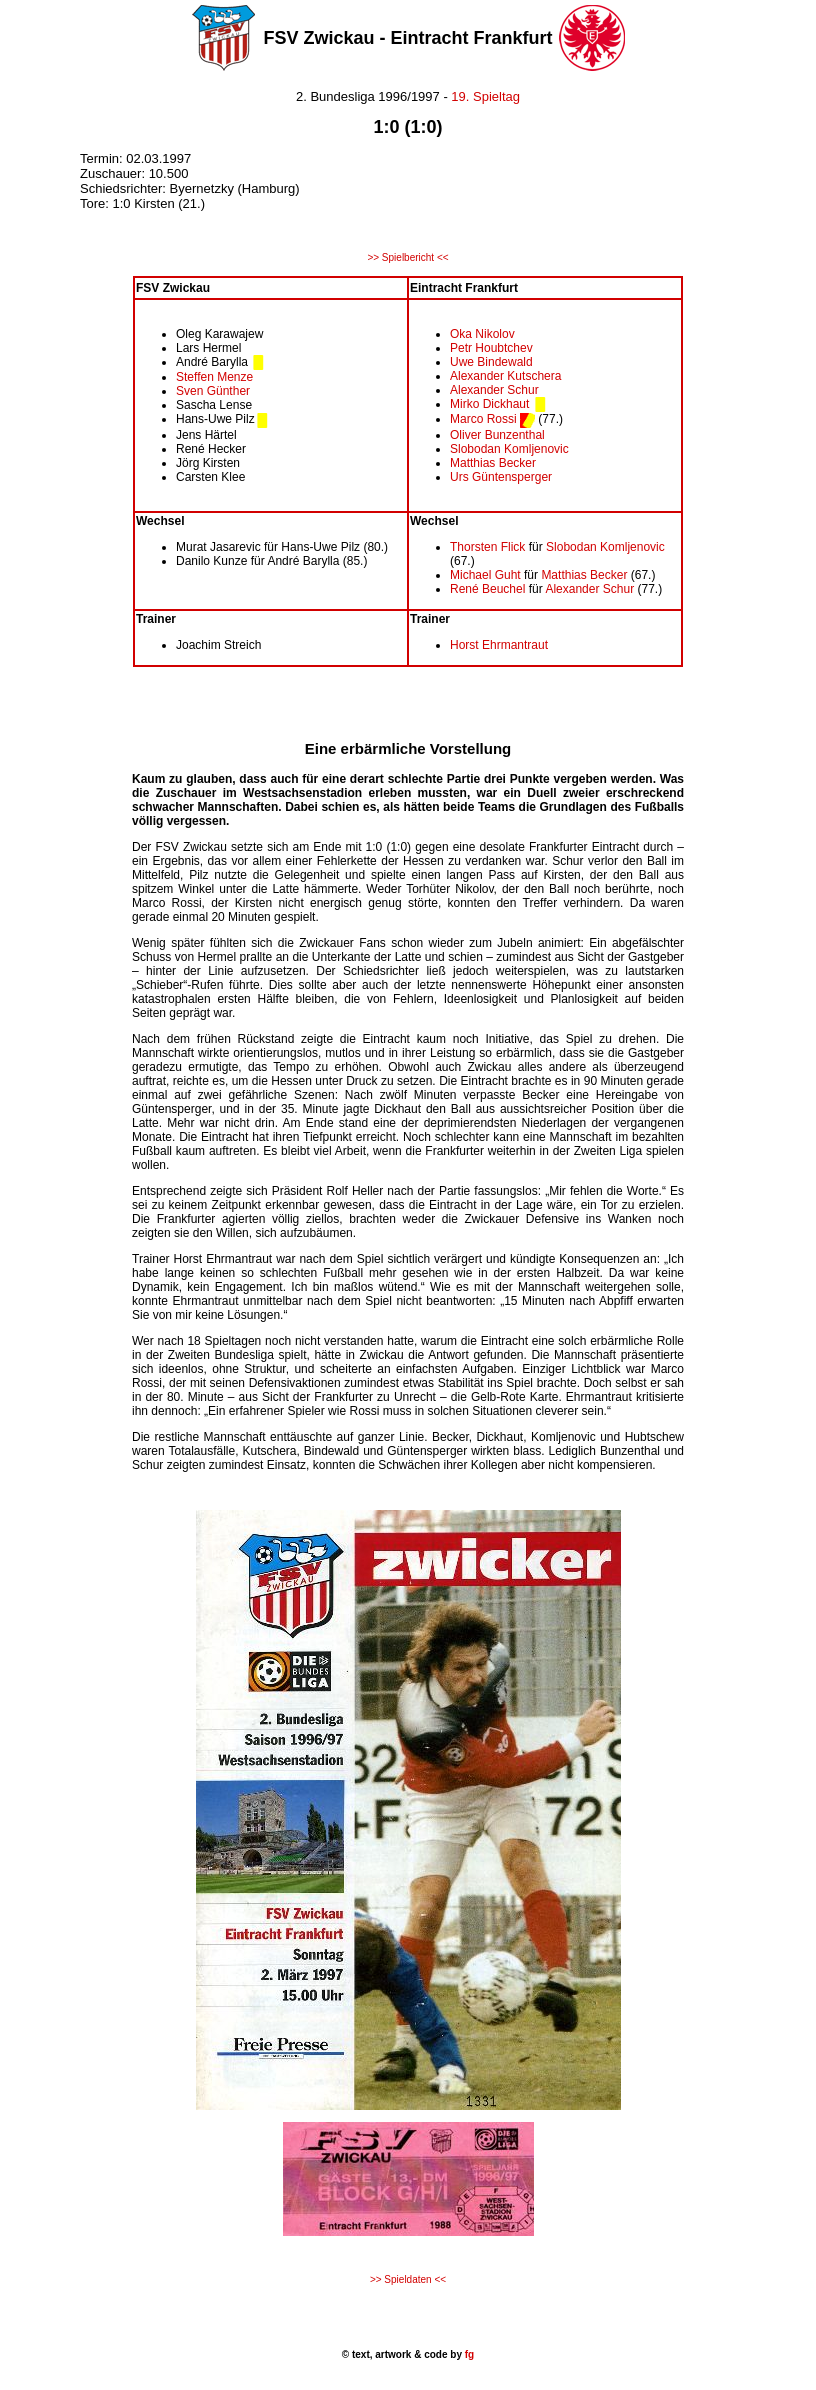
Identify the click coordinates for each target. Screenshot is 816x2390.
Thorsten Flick (487, 547)
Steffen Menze (214, 377)
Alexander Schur (494, 390)
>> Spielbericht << (407, 257)
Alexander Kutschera (505, 376)
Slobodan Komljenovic (509, 449)
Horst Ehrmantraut (499, 645)
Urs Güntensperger (501, 477)
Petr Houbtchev (491, 348)
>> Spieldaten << (408, 2279)
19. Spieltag (485, 96)
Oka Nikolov (482, 334)
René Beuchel (487, 589)
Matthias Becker (493, 463)
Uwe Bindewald (491, 362)
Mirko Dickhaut (489, 404)
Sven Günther (213, 391)
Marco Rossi (483, 419)
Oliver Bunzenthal (497, 435)
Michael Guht (485, 575)
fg (468, 2354)
